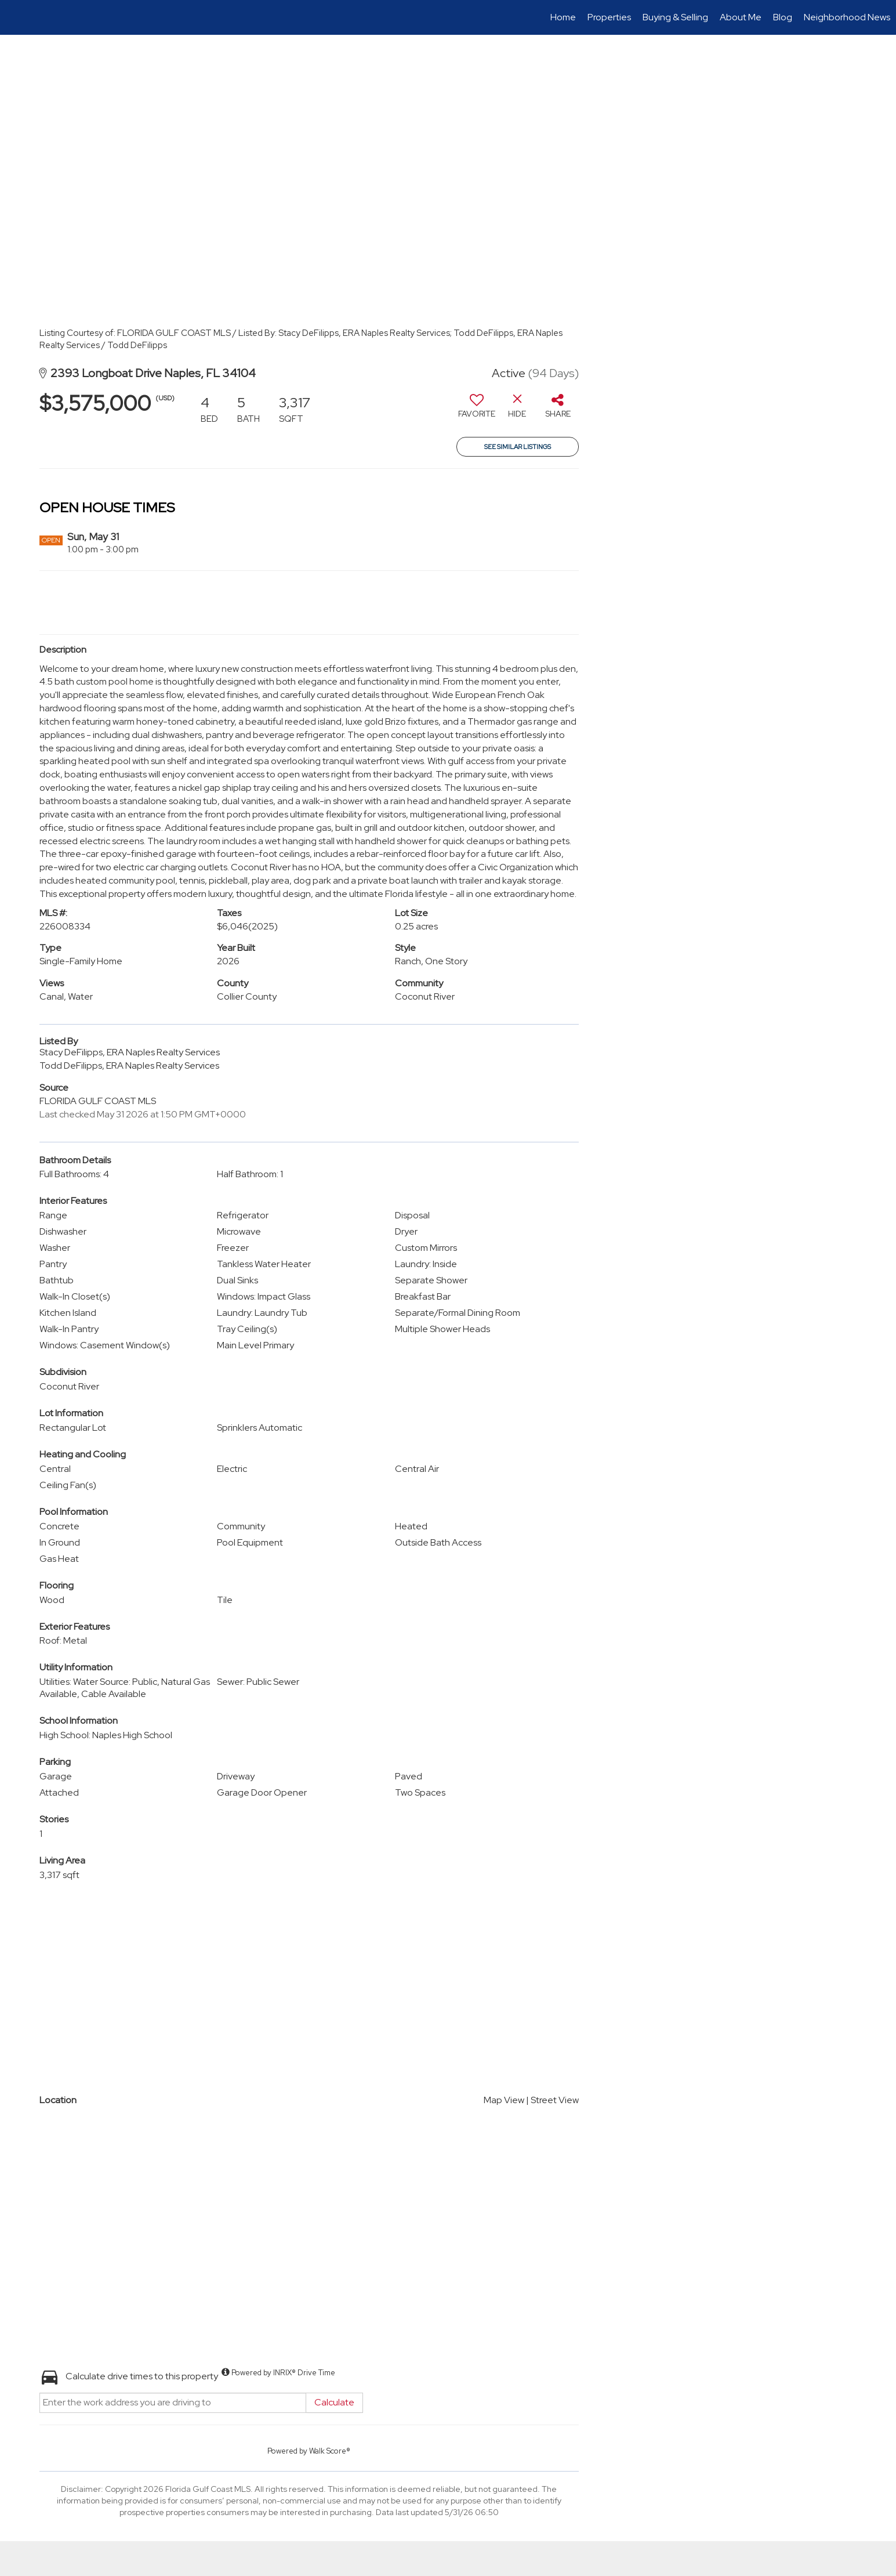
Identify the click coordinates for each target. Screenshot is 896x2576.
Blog (782, 17)
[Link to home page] (15, 17)
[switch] (476, 410)
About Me (740, 17)
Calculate (334, 2402)
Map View (504, 2100)
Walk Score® (329, 2451)
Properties (609, 17)
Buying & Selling (675, 17)
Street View (555, 2100)
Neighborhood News (847, 17)
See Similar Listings (517, 447)
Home (563, 17)
